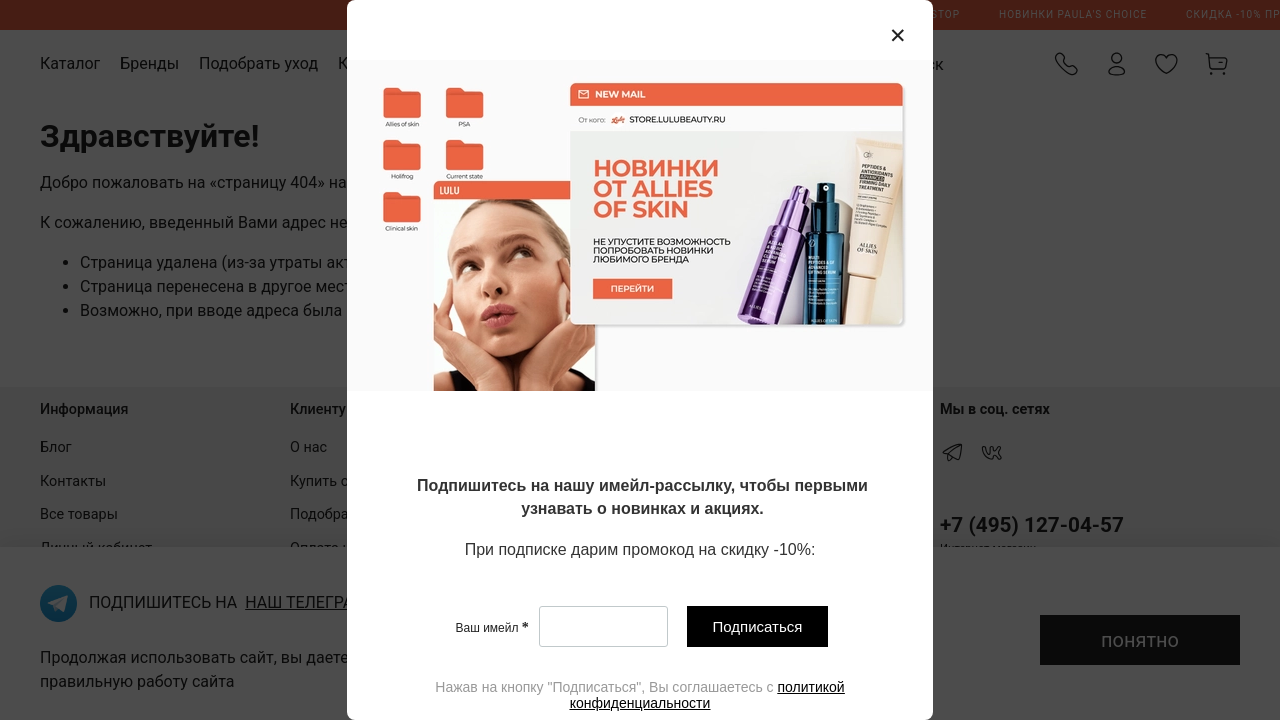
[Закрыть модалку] (898, 36)
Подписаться (758, 626)
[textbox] (642, 498)
